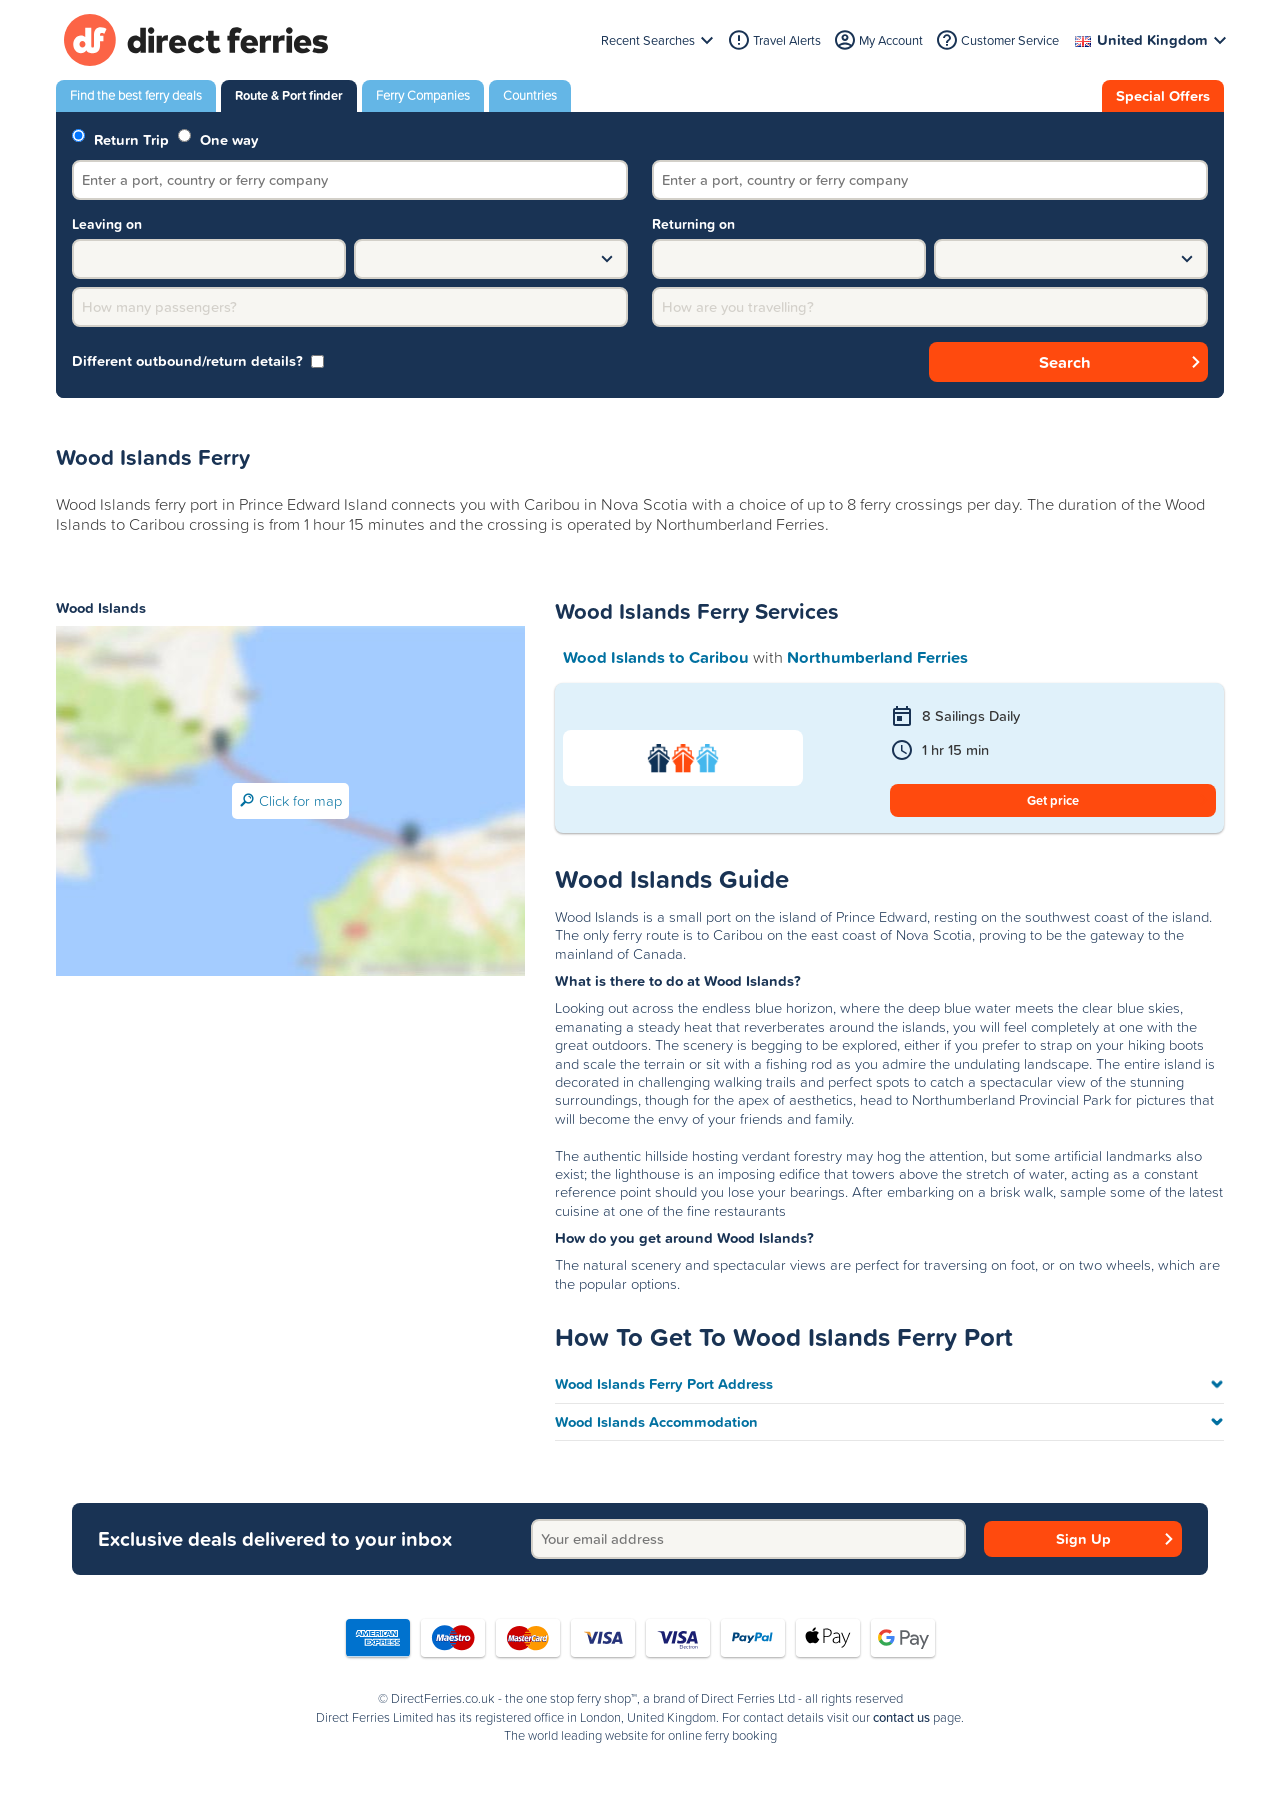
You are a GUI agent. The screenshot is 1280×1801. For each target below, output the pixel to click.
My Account (891, 40)
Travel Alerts (787, 40)
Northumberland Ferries (877, 657)
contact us (901, 1718)
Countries (530, 95)
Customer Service (1010, 40)
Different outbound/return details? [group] (198, 361)
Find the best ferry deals (136, 95)
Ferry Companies (423, 95)
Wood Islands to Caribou (656, 657)
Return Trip (120, 138)
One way (218, 138)
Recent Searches (648, 40)
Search (1065, 362)
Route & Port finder (289, 95)
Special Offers (1163, 96)
